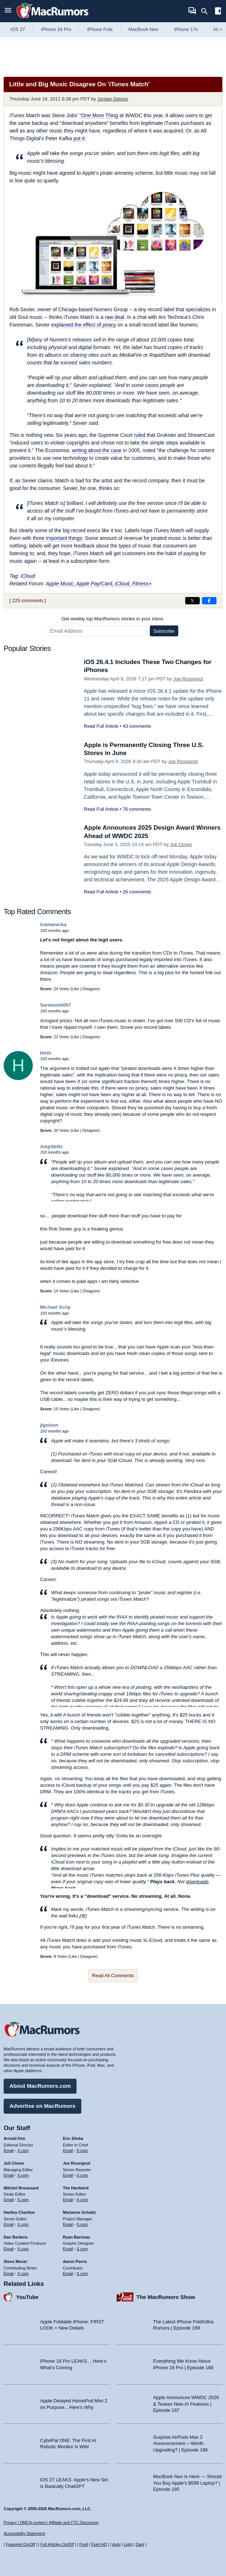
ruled (139, 435)
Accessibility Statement (24, 2533)
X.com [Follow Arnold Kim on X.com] (23, 2150)
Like (75, 989)
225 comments (27, 600)
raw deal (114, 317)
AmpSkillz (51, 1146)
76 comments (136, 809)
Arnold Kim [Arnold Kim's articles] (14, 2138)
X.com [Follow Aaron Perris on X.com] (82, 2273)
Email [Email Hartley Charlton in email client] (9, 2224)
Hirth (45, 1053)
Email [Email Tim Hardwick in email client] (68, 2199)
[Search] (207, 11)
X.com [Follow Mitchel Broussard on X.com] (23, 2199)
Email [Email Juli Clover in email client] (9, 2175)
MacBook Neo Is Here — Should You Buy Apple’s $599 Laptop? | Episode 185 (187, 2483)
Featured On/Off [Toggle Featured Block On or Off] (20, 2544)
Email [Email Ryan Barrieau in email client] (68, 2249)
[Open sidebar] (218, 12)
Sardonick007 (55, 1005)
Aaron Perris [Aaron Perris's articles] (75, 2261)
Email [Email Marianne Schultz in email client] (68, 2224)
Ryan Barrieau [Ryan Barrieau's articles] (76, 2237)
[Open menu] (8, 11)
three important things (57, 538)
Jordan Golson (112, 99)
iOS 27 (18, 29)
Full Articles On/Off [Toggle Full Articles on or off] (57, 2544)
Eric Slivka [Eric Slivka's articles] (73, 2138)
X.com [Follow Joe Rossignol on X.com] (82, 2175)
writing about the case (96, 450)
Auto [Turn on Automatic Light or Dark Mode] (116, 2544)
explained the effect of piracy (83, 325)
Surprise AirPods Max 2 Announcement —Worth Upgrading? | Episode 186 (180, 2443)
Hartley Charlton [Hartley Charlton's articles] (19, 2212)
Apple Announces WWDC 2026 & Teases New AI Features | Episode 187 (186, 2404)
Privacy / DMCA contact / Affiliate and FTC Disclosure (51, 2522)
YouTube (27, 2297)
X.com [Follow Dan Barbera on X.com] (23, 2249)
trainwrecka (53, 924)
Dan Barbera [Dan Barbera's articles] (15, 2237)
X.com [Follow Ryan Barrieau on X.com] (82, 2249)
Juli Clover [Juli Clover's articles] (14, 2163)
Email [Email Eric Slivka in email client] (68, 2150)
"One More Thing (98, 115)
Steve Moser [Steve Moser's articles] (15, 2261)
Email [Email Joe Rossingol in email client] (68, 2175)
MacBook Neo (144, 29)
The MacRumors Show (165, 2297)
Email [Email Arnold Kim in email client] (9, 2150)
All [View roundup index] (217, 29)
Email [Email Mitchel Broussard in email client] (9, 2199)
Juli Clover (181, 844)
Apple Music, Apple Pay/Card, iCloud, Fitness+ (99, 583)
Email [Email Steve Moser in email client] (9, 2273)
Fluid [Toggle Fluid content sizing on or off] (83, 2544)
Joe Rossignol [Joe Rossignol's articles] (76, 2163)
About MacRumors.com (40, 2086)
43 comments (136, 726)
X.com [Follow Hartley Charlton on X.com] (23, 2224)
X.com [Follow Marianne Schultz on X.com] (82, 2224)
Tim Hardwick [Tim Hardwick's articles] (76, 2188)
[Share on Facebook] (209, 600)
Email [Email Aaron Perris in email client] (68, 2273)
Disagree (90, 989)
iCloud (28, 576)
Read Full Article (101, 726)
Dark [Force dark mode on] (140, 2544)
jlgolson (49, 1425)
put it (78, 138)
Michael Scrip (55, 1307)
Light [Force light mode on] (128, 2544)
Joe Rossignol (188, 678)
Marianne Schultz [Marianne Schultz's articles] (79, 2212)
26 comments (136, 891)
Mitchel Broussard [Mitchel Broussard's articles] (21, 2188)
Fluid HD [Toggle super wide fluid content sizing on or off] (99, 2544)
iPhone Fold (99, 29)
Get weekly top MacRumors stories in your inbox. (113, 618)
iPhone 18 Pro (56, 29)
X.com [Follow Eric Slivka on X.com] (82, 2150)
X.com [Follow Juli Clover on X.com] (23, 2175)
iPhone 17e (186, 29)
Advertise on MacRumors (42, 2106)
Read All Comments (113, 1975)
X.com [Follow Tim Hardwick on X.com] (82, 2199)
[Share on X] (192, 600)
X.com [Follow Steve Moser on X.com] (23, 2273)
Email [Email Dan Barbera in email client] (9, 2249)
